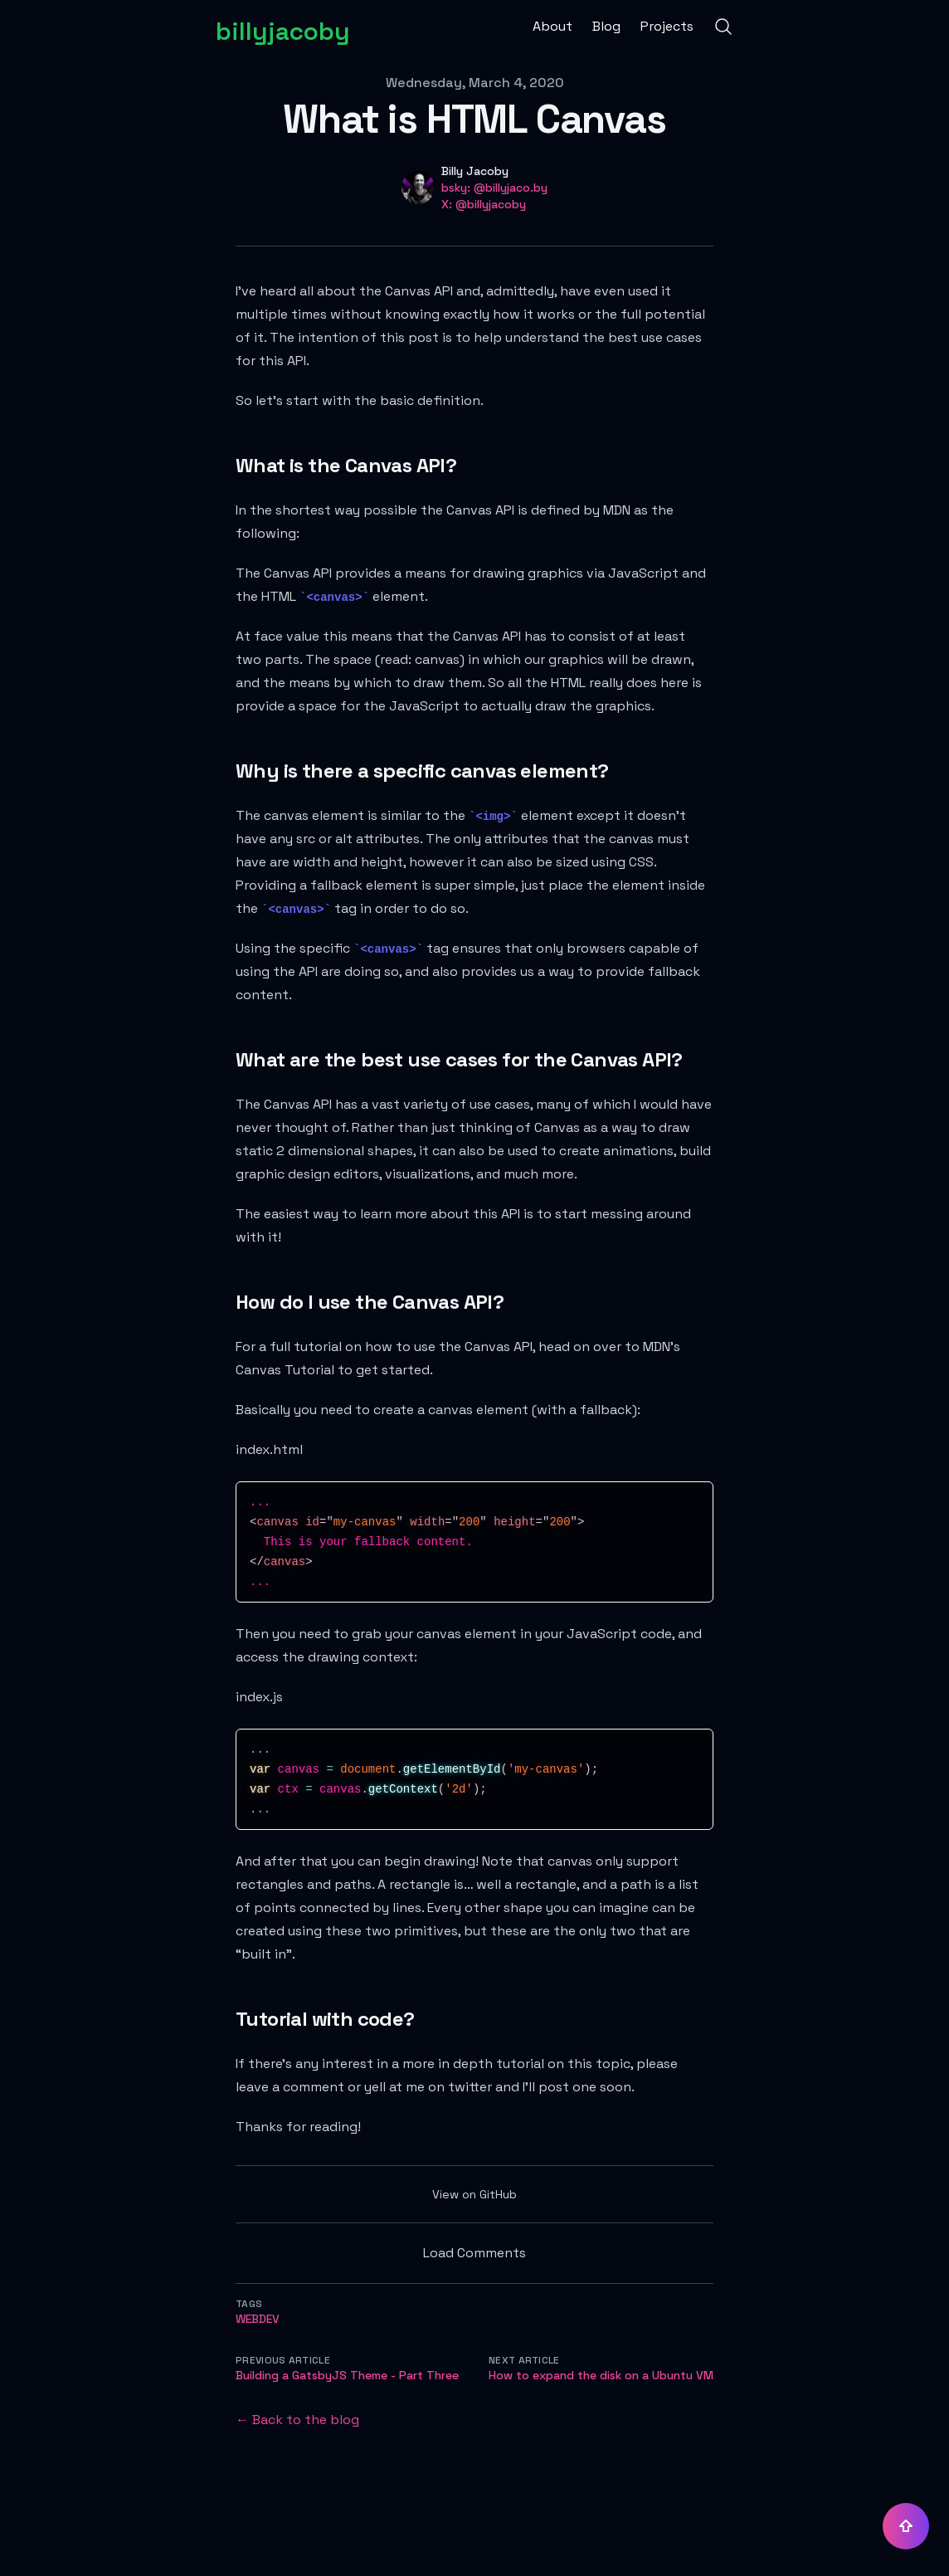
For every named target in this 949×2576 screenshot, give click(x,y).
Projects (667, 26)
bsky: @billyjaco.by (494, 187)
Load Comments (474, 2252)
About (552, 26)
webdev (258, 2318)
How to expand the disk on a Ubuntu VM (601, 2375)
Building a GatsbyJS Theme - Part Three (347, 2375)
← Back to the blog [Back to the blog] (297, 2419)
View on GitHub (474, 2194)
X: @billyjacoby (483, 204)
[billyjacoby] (283, 27)
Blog (606, 26)
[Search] (723, 27)
